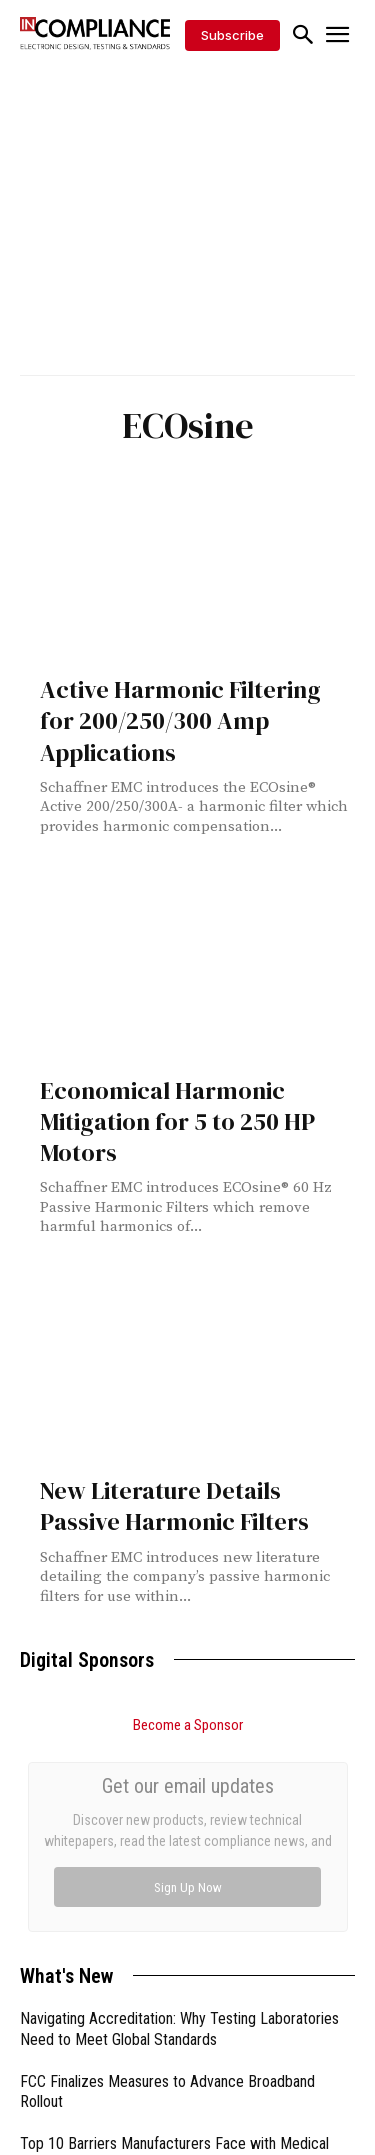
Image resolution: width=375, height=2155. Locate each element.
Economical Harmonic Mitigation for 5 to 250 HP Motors (177, 1121)
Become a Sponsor (188, 1725)
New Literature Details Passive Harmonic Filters (174, 1506)
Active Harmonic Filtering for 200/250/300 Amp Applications (180, 720)
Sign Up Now (188, 1887)
